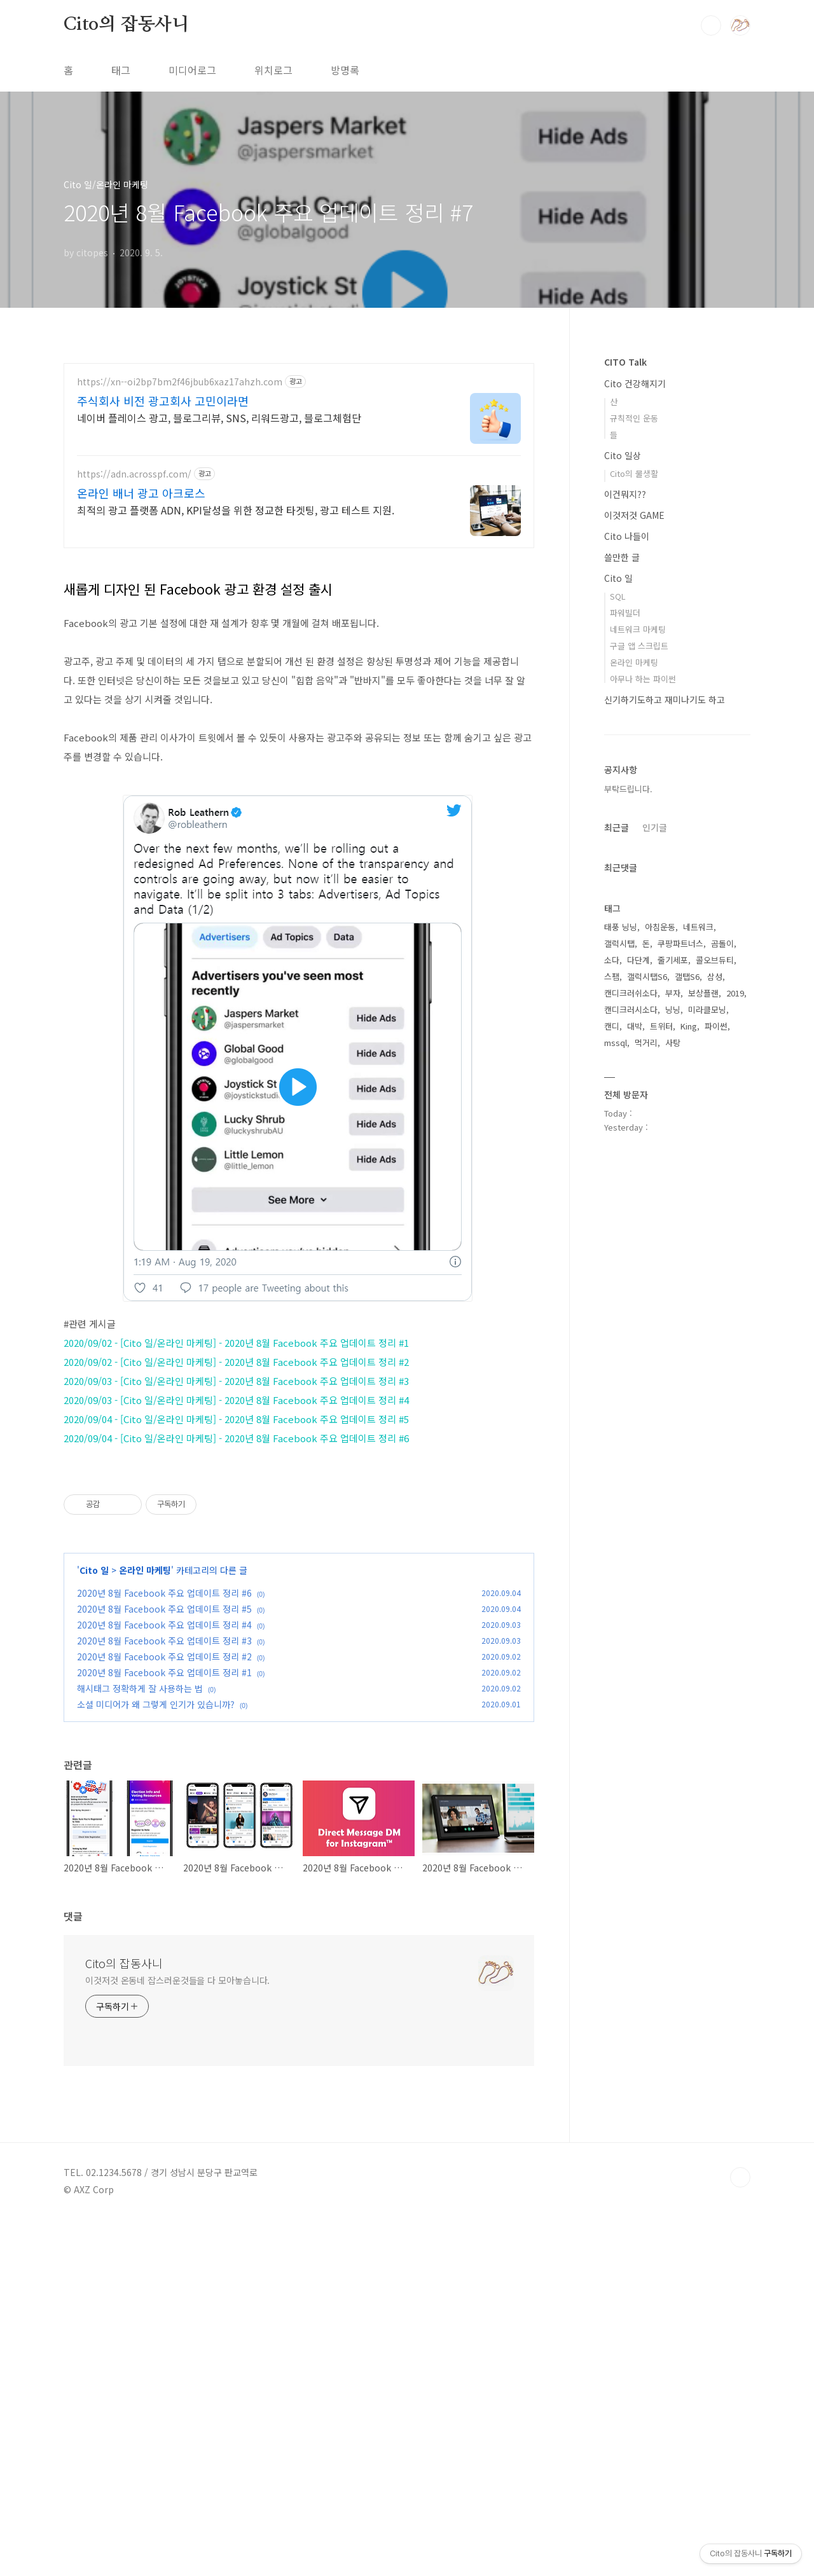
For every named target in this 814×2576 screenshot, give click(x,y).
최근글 (616, 827)
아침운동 (660, 927)
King (688, 1026)
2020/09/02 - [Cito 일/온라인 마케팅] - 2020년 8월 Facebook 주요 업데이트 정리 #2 (236, 1539)
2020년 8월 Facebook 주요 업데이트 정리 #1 (164, 2028)
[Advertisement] (299, 650)
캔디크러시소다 (631, 1009)
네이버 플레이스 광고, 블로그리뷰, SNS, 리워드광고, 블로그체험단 (219, 417)
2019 (735, 993)
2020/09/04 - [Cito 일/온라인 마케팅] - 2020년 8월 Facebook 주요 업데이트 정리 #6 (236, 1616)
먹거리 (646, 1043)
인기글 (654, 827)
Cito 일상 (622, 455)
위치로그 (273, 70)
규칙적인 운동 (634, 418)
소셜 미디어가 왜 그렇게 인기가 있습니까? (156, 2060)
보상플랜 (703, 993)
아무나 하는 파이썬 (643, 679)
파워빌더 (625, 613)
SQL (618, 596)
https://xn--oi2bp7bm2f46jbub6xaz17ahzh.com (179, 381)
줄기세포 (673, 960)
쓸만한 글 (622, 557)
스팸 (611, 976)
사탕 (672, 1043)
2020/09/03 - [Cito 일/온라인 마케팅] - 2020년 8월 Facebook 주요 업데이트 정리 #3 (236, 1559)
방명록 (345, 70)
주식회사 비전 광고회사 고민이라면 (163, 400)
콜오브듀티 (715, 960)
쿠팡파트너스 (680, 943)
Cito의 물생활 (634, 473)
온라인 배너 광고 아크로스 (141, 492)
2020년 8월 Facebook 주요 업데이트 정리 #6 (164, 1949)
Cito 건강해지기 (635, 383)
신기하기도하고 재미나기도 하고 (664, 699)
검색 (711, 25)
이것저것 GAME (634, 515)
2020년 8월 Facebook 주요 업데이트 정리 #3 (164, 1996)
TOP (740, 2533)
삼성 (714, 976)
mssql (615, 1043)
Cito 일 (94, 1926)
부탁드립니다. (628, 789)
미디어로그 (192, 70)
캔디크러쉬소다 (631, 993)
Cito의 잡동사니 (126, 25)
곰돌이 (722, 943)
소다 (611, 960)
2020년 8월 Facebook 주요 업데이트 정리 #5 (164, 1965)
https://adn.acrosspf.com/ (134, 474)
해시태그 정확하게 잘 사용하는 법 (140, 2044)
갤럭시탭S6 (647, 976)
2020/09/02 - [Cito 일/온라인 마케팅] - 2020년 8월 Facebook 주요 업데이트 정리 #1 (236, 1520)
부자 (672, 993)
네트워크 (698, 927)
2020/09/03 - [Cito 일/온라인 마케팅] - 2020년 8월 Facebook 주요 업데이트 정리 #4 (236, 1578)
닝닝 (672, 1009)
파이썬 (716, 1026)
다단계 (638, 960)
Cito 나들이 (626, 536)
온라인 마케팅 (145, 1926)
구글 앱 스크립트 (639, 646)
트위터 (661, 1026)
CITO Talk (625, 361)
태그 (120, 70)
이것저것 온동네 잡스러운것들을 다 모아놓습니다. (177, 2336)
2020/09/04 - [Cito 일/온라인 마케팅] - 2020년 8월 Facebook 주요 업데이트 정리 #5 (236, 1597)
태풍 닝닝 (620, 927)
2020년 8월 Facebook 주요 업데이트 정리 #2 (164, 2012)
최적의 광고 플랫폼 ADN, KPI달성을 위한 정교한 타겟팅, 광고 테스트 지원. (235, 509)
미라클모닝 (707, 1009)
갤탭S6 (687, 976)
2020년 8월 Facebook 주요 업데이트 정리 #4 (164, 1980)
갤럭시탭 (619, 943)
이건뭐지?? (625, 494)
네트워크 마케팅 (638, 629)
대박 (634, 1026)
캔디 (611, 1026)
